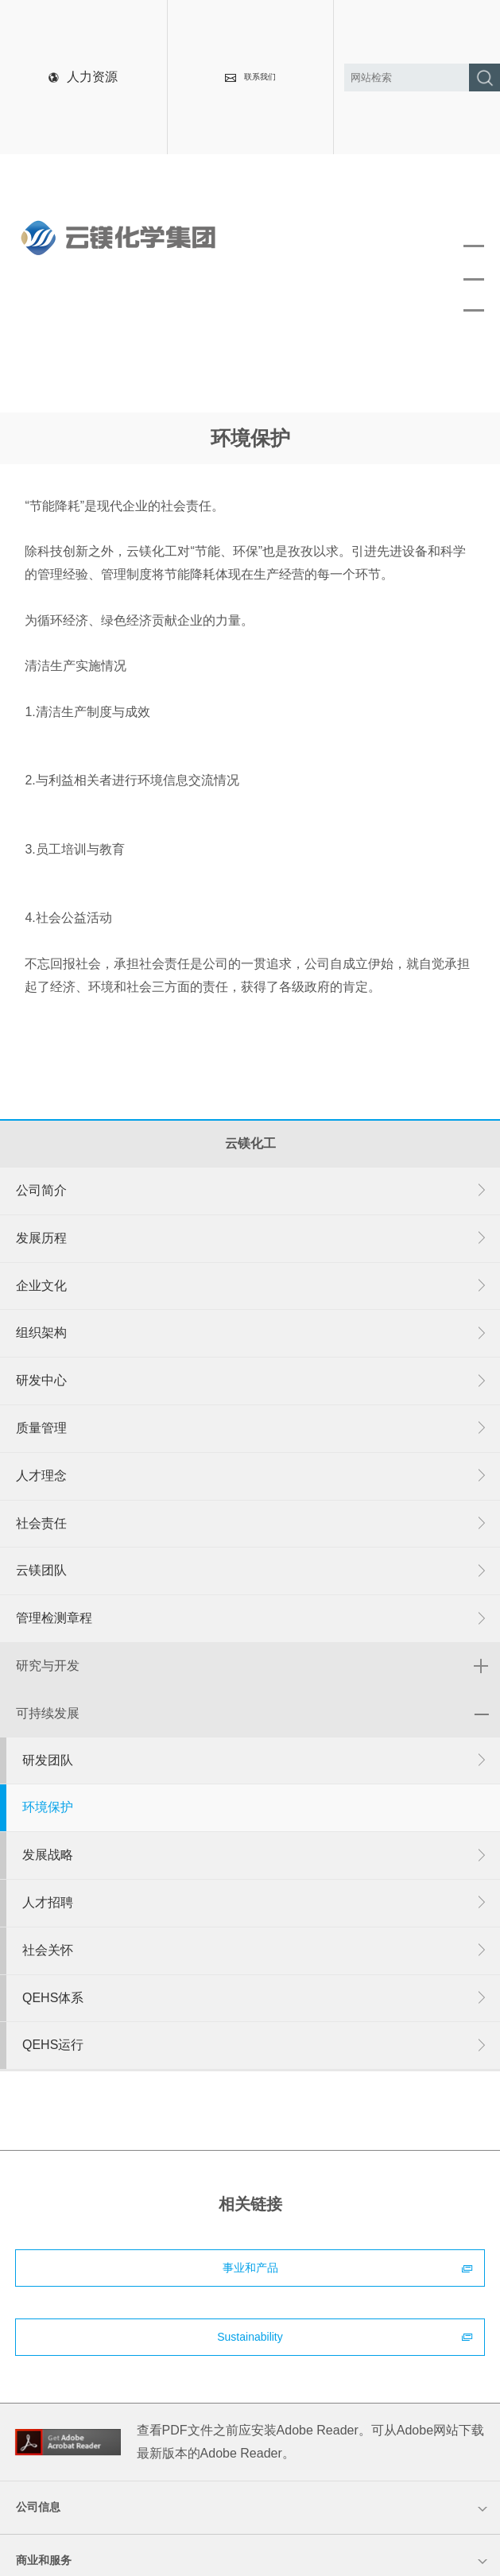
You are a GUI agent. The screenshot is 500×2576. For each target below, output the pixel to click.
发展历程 (252, 1238)
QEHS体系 (255, 1998)
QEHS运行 (255, 2045)
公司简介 (252, 1191)
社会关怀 (255, 1950)
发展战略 (255, 1855)
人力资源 (83, 76)
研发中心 (252, 1381)
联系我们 (250, 77)
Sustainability (344, 2337)
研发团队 (255, 1760)
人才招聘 (255, 1903)
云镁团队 (252, 1571)
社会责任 (252, 1524)
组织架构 (252, 1333)
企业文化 (252, 1286)
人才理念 (252, 1476)
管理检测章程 (252, 1618)
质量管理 (252, 1428)
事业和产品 (348, 2268)
